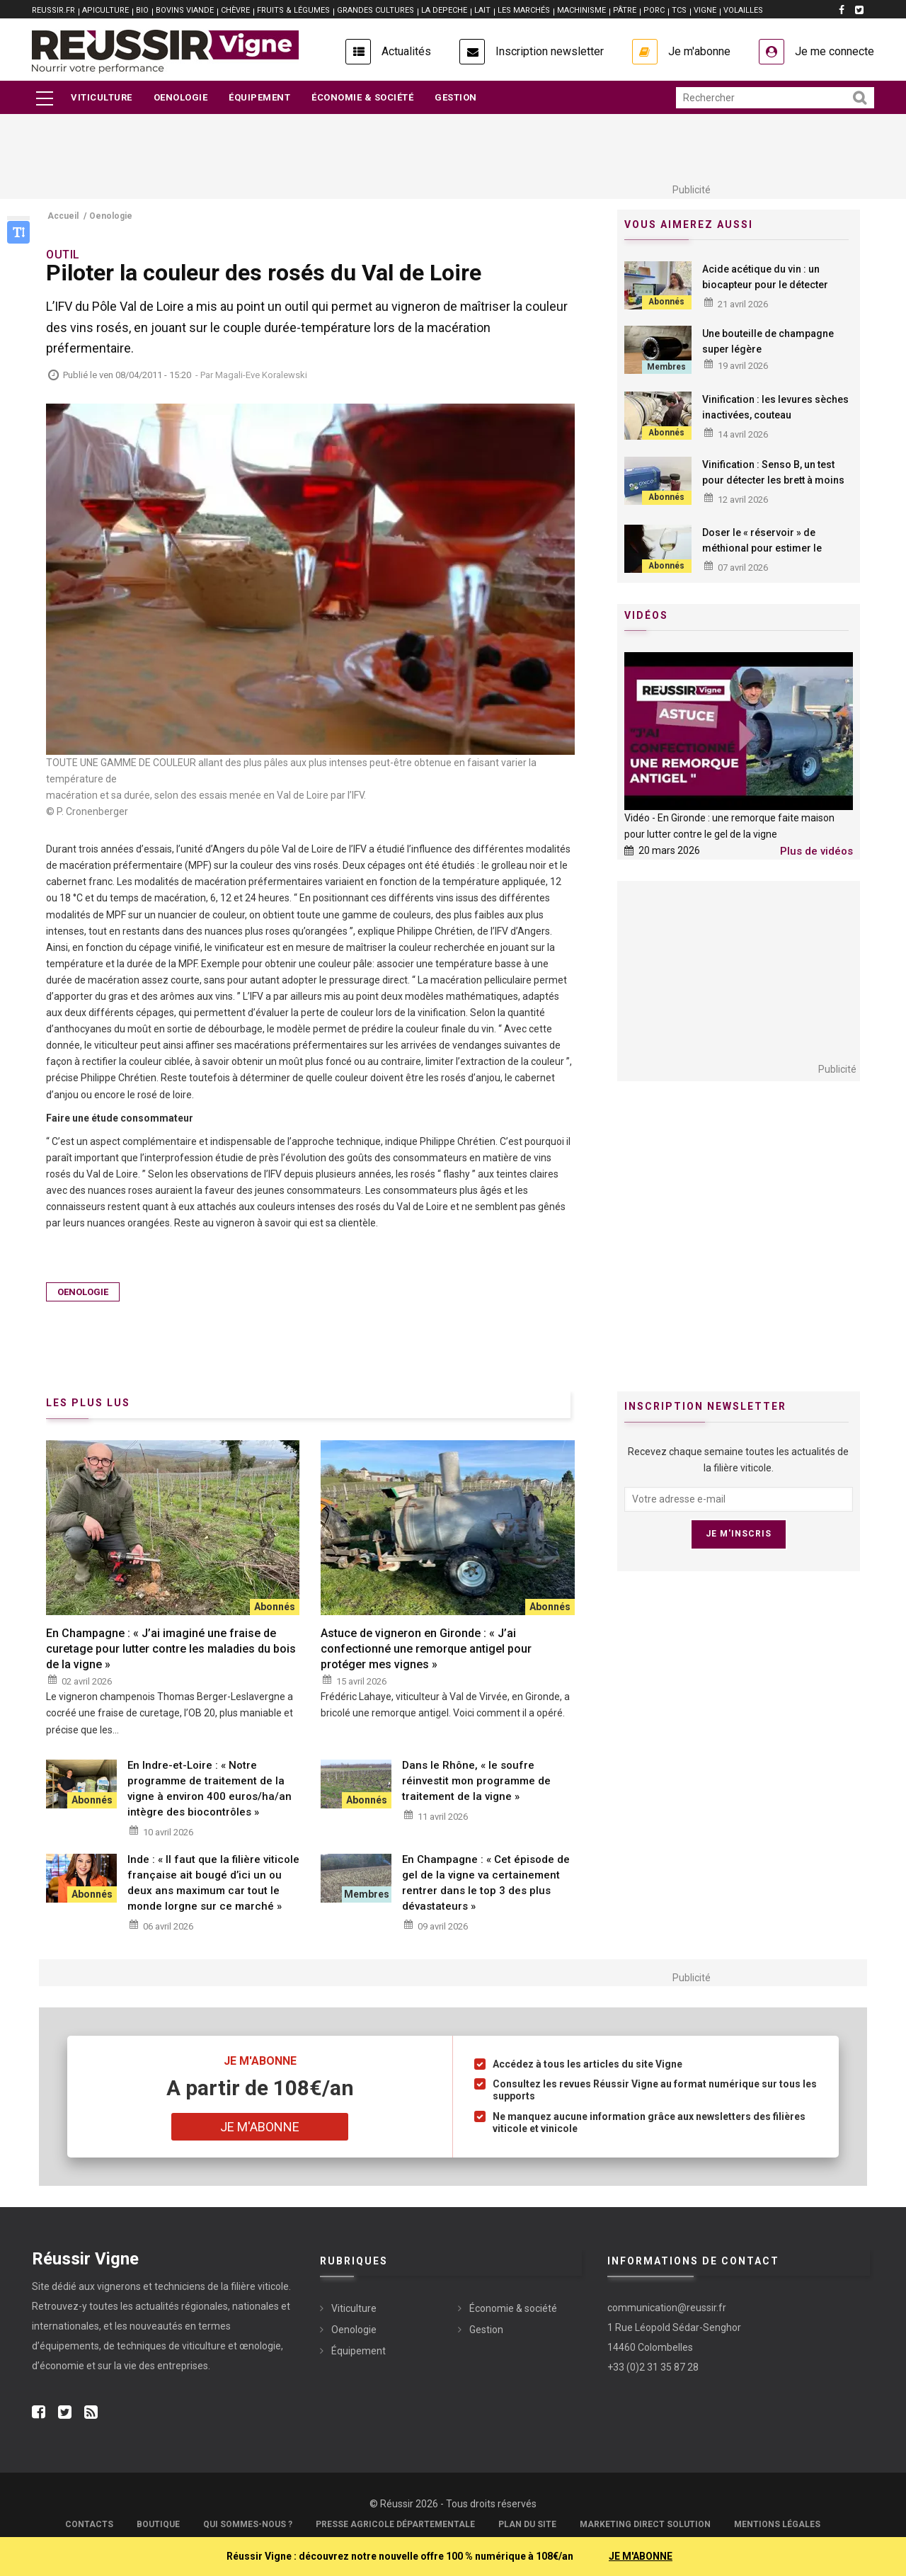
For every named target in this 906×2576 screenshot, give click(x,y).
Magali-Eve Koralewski (261, 375)
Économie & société (362, 97)
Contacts (89, 2524)
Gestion (456, 97)
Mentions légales (777, 2524)
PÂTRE (624, 10)
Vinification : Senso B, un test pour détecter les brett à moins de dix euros (773, 480)
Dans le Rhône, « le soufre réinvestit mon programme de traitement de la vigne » (476, 1781)
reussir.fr (53, 10)
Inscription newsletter (549, 51)
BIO (142, 10)
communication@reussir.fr (666, 2307)
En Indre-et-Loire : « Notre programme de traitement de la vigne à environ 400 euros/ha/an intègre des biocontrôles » (209, 1788)
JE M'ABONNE (640, 2556)
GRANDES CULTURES (375, 10)
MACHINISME (581, 10)
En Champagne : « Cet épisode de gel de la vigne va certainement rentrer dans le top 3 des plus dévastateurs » (486, 1883)
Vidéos (646, 615)
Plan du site (527, 2524)
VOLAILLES (743, 10)
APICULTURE (105, 10)
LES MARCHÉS (524, 10)
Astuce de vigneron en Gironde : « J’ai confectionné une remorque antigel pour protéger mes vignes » (426, 1648)
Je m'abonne (699, 51)
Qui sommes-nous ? (247, 2524)
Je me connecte (834, 51)
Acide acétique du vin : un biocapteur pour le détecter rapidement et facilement (765, 284)
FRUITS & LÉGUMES (293, 10)
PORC (654, 10)
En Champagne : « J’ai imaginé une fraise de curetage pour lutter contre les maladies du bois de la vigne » (171, 1648)
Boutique (158, 2524)
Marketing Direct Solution (645, 2524)
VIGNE (705, 10)
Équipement (259, 97)
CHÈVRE (235, 10)
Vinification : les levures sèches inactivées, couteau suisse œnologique (775, 415)
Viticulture (101, 97)
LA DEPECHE (444, 10)
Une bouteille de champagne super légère (768, 341)
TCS (679, 10)
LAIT (482, 10)
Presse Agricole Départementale (395, 2524)
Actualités (406, 51)
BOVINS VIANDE (185, 10)
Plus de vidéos (816, 851)
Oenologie (181, 97)
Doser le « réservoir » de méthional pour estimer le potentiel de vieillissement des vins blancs (773, 556)
